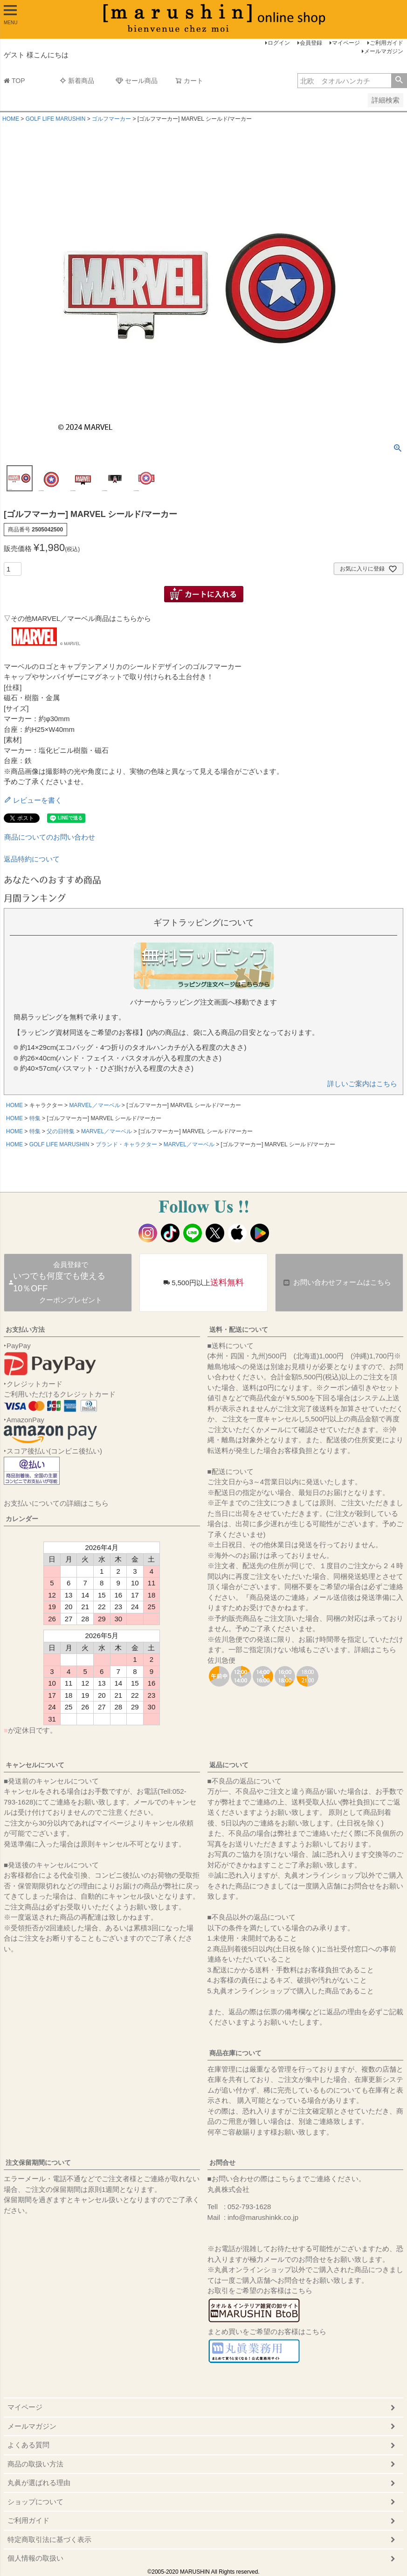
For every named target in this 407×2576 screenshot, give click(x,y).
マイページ (346, 43)
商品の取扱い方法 (35, 2464)
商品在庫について (235, 2053)
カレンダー (22, 1518)
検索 (399, 81)
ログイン (279, 43)
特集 (35, 1118)
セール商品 (137, 80)
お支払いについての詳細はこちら (56, 1503)
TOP (14, 80)
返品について (228, 1765)
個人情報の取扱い (35, 2558)
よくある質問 (28, 2445)
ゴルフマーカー (111, 119)
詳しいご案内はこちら (362, 1084)
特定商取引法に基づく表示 (49, 2539)
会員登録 (311, 43)
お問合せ (222, 2162)
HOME (10, 119)
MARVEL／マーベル (94, 1105)
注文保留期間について (38, 2162)
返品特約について (32, 859)
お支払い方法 (25, 1329)
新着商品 (77, 80)
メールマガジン (383, 51)
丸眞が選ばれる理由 (38, 2482)
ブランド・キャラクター (126, 1144)
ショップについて (35, 2502)
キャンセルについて (35, 1765)
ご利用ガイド (386, 43)
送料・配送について (238, 1329)
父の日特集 (61, 1131)
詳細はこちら (375, 1649)
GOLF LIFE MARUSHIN (56, 119)
